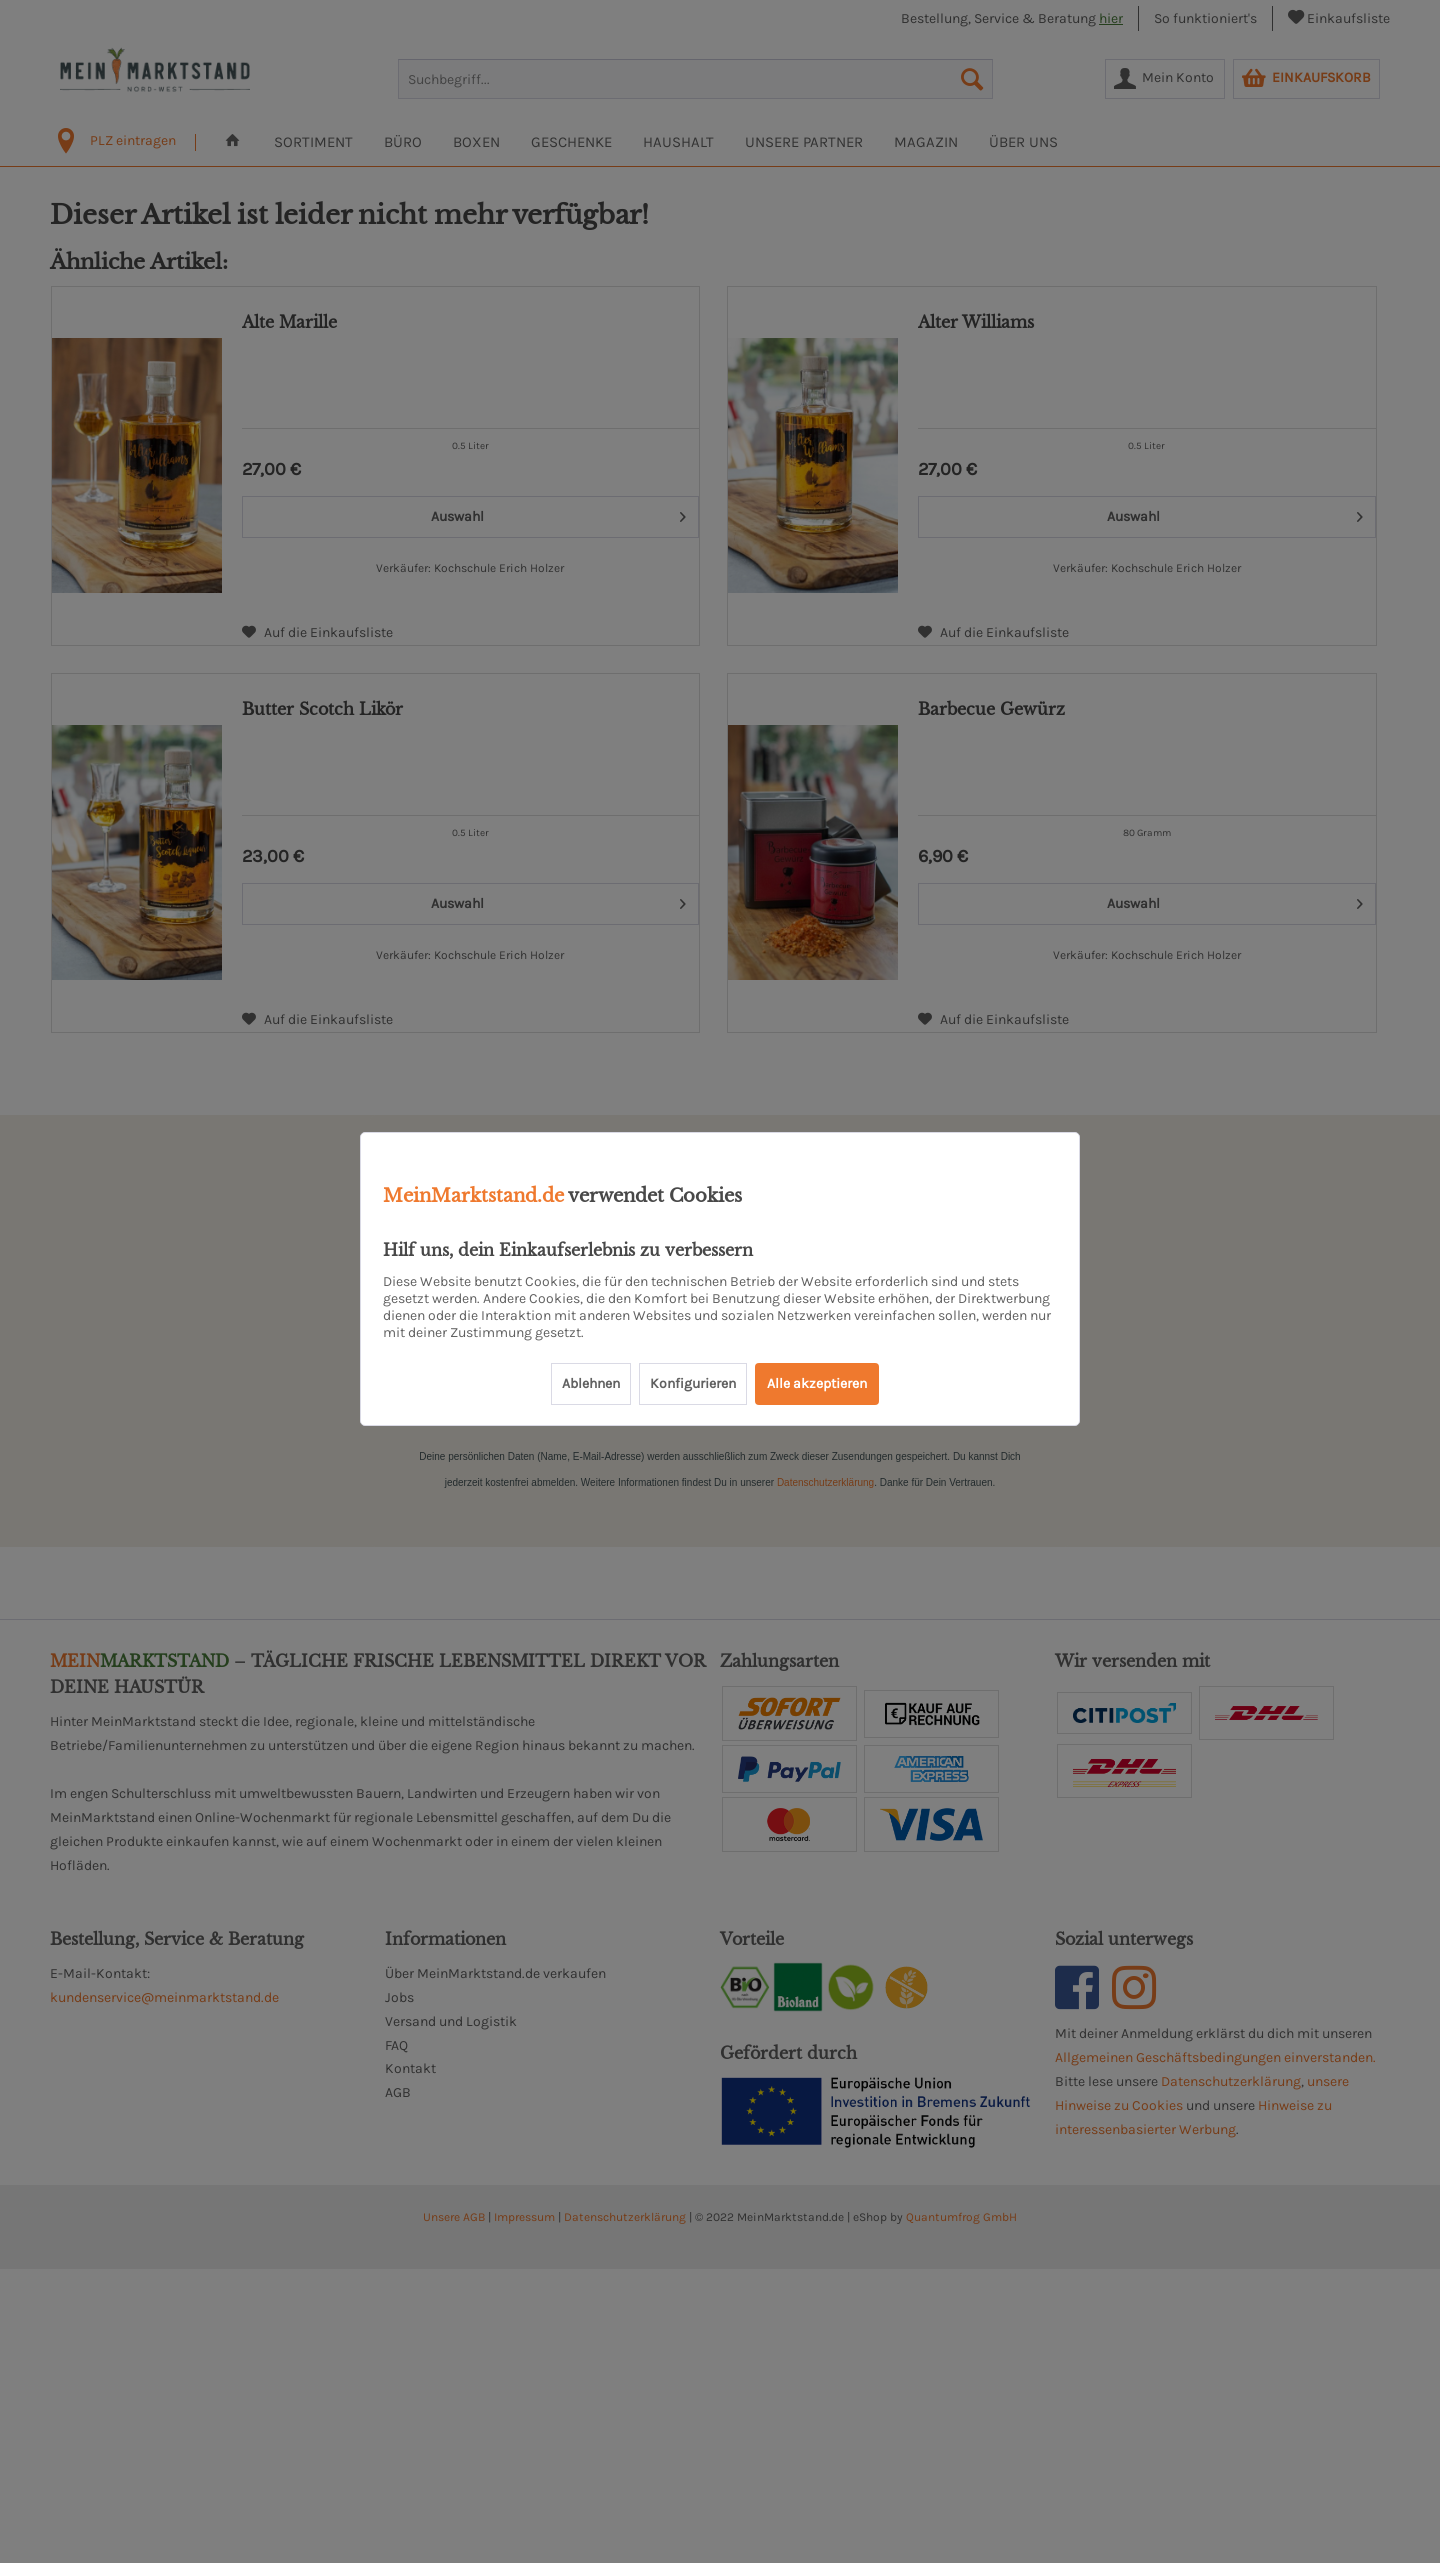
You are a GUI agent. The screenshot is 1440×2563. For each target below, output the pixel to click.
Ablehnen (591, 1383)
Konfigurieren (693, 1383)
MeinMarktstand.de (473, 1196)
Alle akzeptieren (817, 1383)
